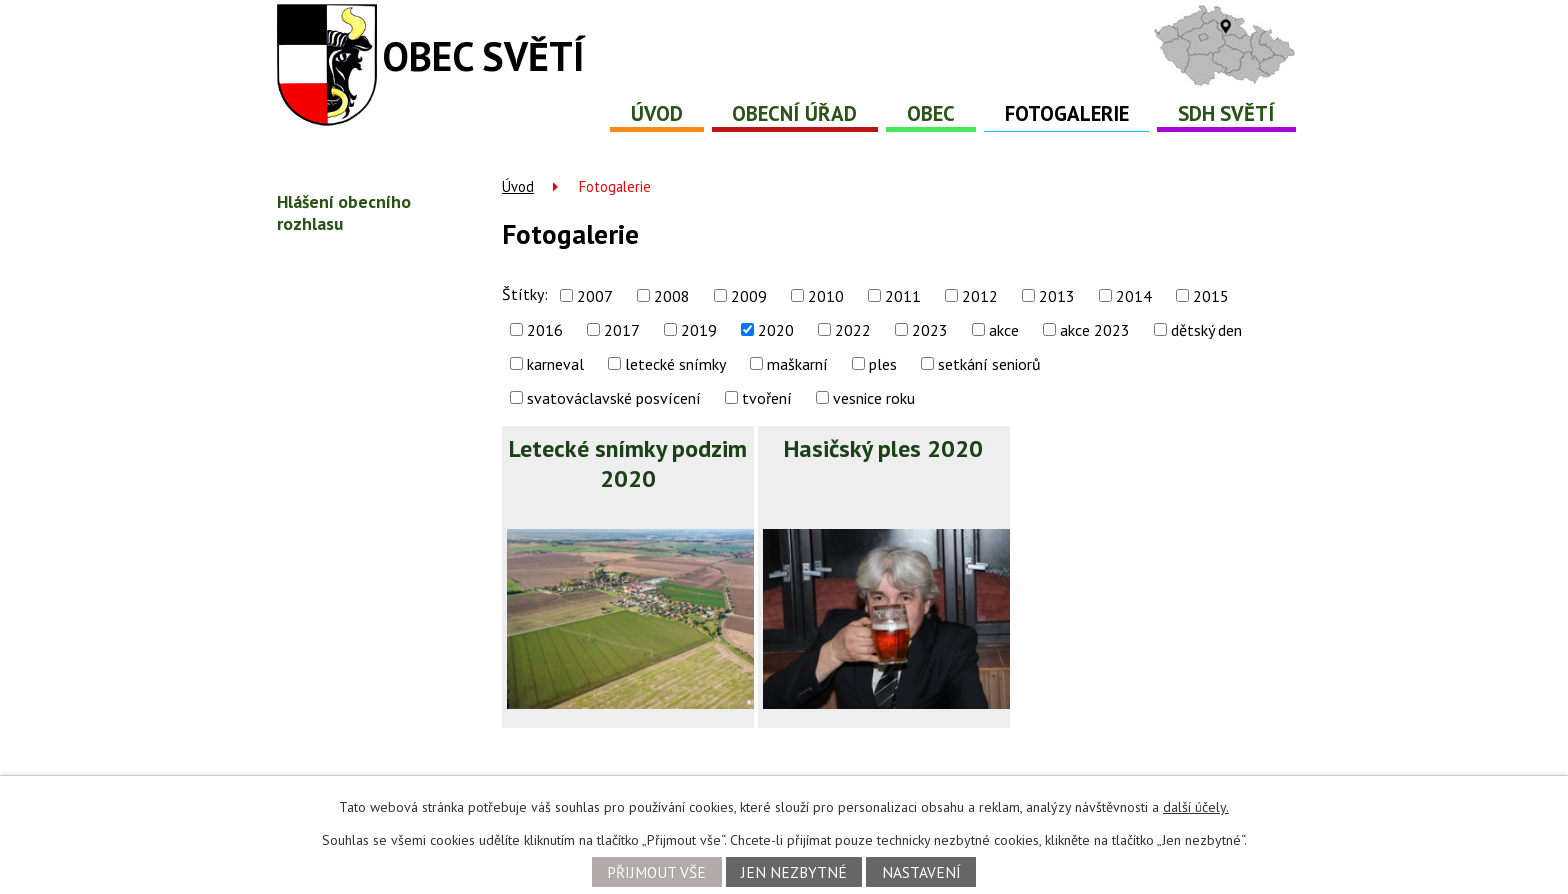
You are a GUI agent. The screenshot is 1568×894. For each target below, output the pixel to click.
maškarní (797, 364)
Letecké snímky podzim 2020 (628, 463)
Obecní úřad (794, 113)
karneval (555, 364)
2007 (595, 296)
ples (883, 364)
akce (1004, 330)
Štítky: (525, 294)
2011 (903, 296)
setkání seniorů (989, 364)
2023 (930, 330)
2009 (749, 296)
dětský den (1206, 330)
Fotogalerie (1067, 113)
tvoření (767, 398)
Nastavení (921, 872)
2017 (622, 330)
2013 (1057, 296)
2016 (545, 330)
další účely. (1196, 807)
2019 (699, 330)
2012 (980, 296)
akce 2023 (1095, 330)
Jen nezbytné (794, 872)
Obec (931, 113)
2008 (672, 296)
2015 (1211, 296)
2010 (826, 296)
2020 (776, 330)
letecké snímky (675, 364)
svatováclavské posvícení (614, 398)
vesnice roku (874, 398)
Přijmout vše (656, 872)
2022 (853, 330)
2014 (1134, 296)
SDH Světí (1226, 113)
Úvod (657, 113)
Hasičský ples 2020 (883, 448)
